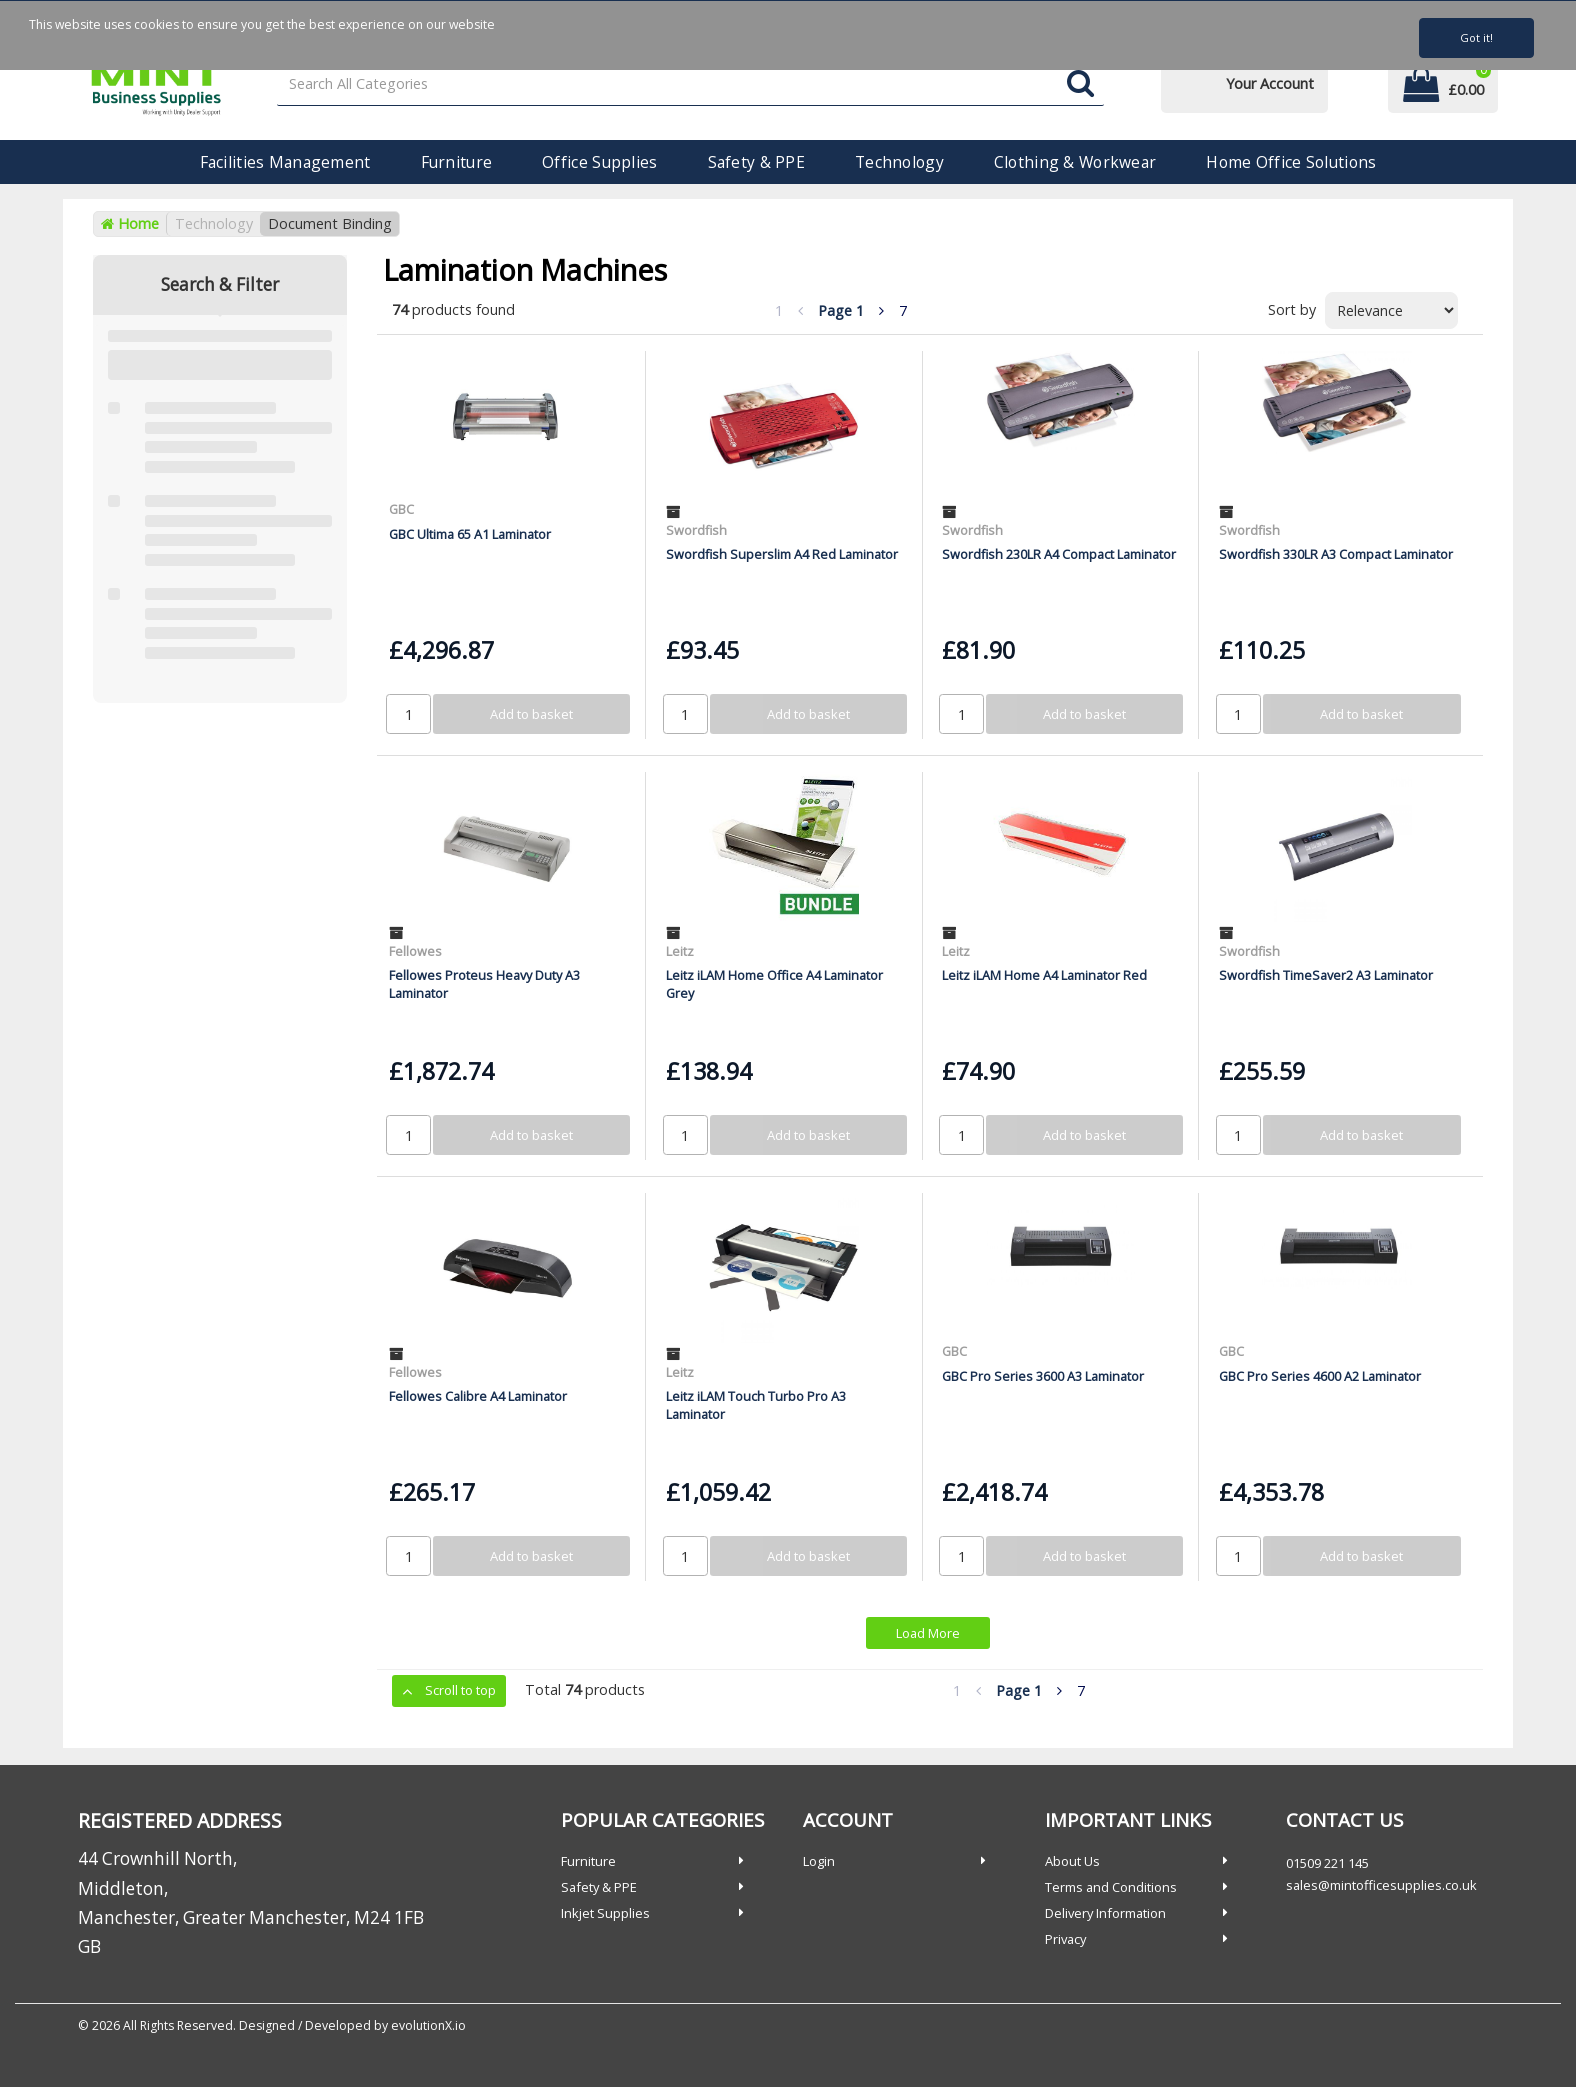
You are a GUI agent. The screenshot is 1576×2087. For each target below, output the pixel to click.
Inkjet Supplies (605, 1913)
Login (819, 1861)
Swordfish (696, 530)
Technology (899, 162)
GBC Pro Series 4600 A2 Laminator (1320, 1376)
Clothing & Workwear (1075, 162)
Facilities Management (285, 162)
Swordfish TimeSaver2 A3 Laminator (1326, 975)
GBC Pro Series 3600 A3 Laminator (1043, 1376)
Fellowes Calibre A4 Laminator (478, 1396)
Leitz (680, 951)
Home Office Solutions (1291, 162)
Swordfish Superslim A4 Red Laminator (782, 554)
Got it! (1476, 37)
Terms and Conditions (1111, 1887)
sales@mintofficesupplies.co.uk (1381, 1885)
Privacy (1065, 1939)
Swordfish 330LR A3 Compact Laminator (1336, 554)
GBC (401, 509)
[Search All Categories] (690, 84)
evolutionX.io (428, 2025)
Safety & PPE (756, 162)
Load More (928, 1633)
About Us (1072, 1861)
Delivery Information (1105, 1913)
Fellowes (415, 951)
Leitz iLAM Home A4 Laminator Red (1044, 975)
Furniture (457, 162)
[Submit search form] (1080, 84)
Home (130, 223)
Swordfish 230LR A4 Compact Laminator (1059, 554)
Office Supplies (599, 162)
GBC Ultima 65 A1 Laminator (470, 534)
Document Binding (330, 223)
